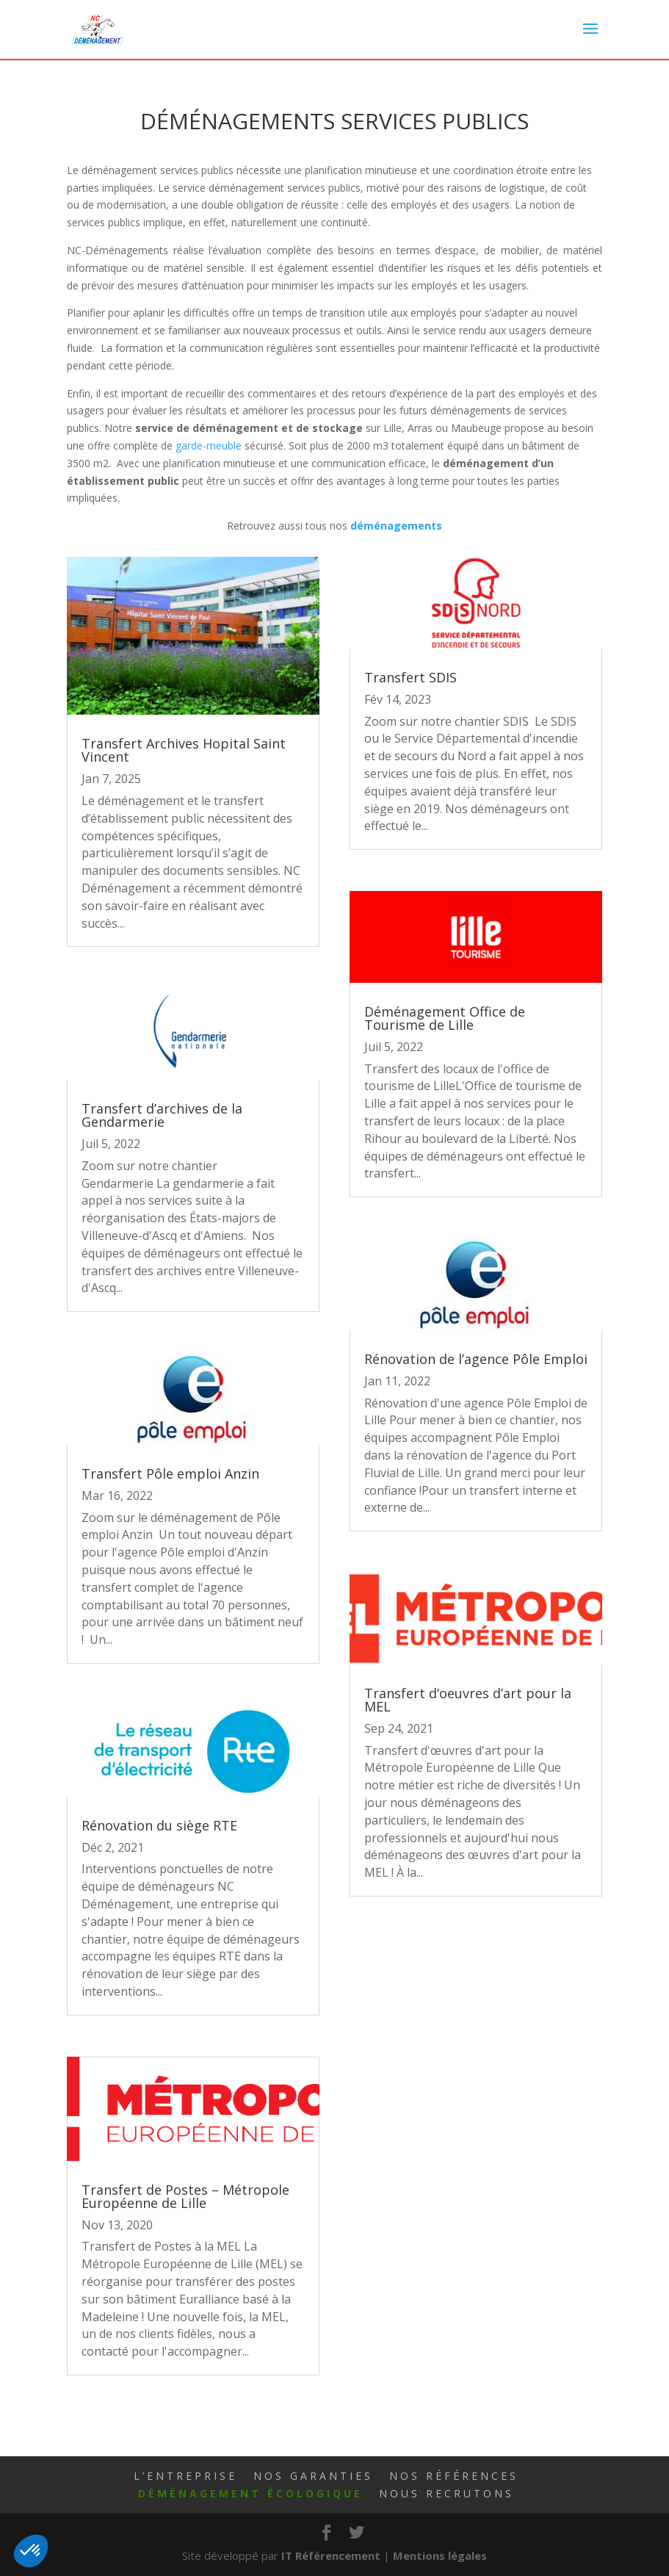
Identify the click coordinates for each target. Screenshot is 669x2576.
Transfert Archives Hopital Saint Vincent (184, 750)
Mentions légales (440, 2555)
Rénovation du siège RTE (159, 1825)
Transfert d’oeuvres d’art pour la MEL (467, 1699)
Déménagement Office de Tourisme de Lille (444, 1018)
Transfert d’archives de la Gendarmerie (162, 1115)
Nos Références (453, 2476)
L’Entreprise (185, 2476)
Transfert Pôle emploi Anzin (170, 1473)
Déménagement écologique (250, 2493)
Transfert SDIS (410, 677)
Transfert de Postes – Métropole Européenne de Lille (185, 2196)
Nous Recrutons (446, 2493)
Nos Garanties (313, 2476)
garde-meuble (209, 445)
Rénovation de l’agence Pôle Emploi (475, 1359)
